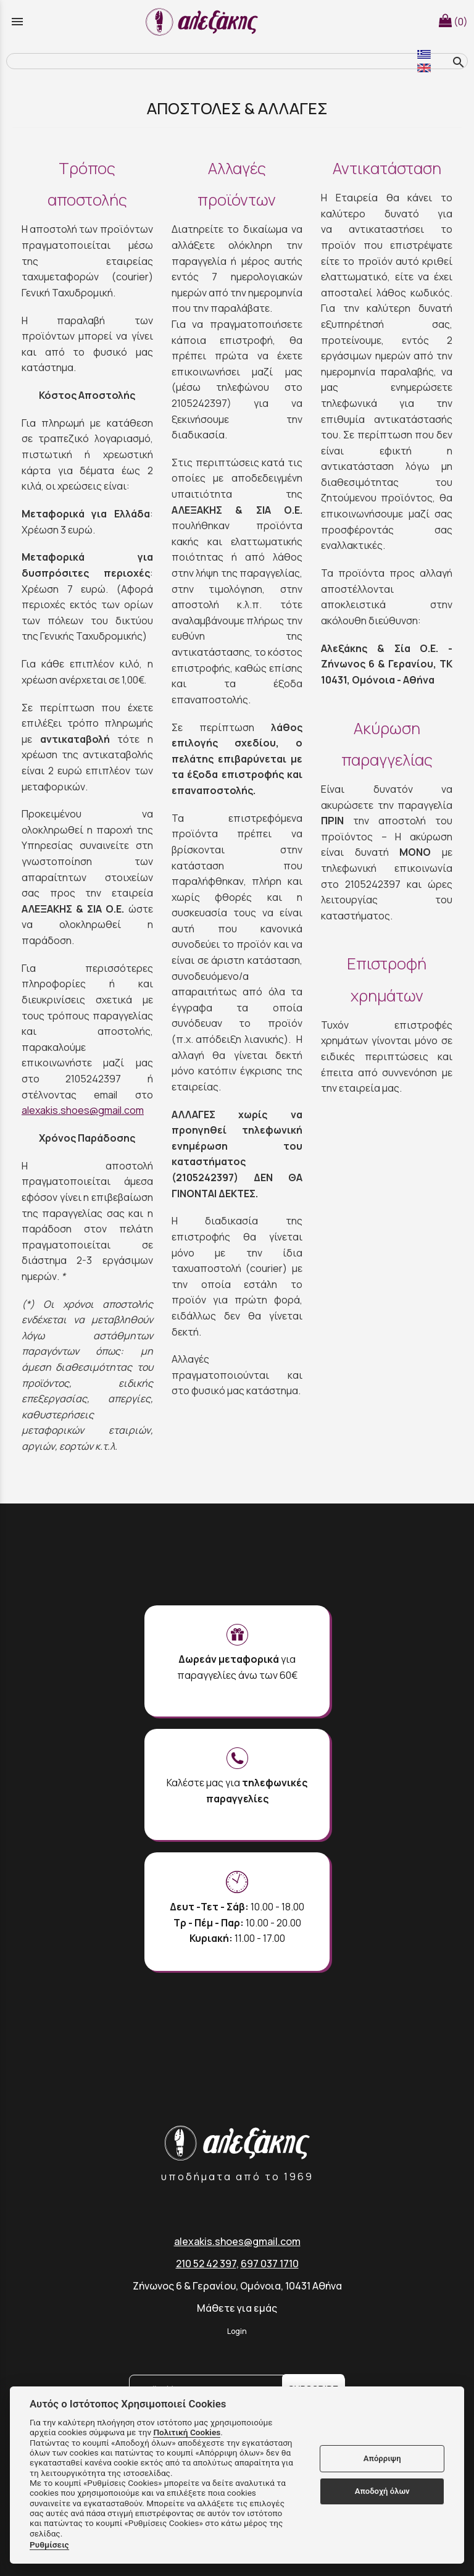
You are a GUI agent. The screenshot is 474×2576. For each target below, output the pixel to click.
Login (237, 2331)
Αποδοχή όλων (382, 2491)
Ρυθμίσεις (49, 2544)
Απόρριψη (382, 2458)
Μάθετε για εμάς (237, 2308)
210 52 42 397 (206, 2263)
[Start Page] (203, 21)
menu (17, 21)
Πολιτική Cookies (186, 2432)
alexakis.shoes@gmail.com (83, 1110)
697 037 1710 (270, 2263)
